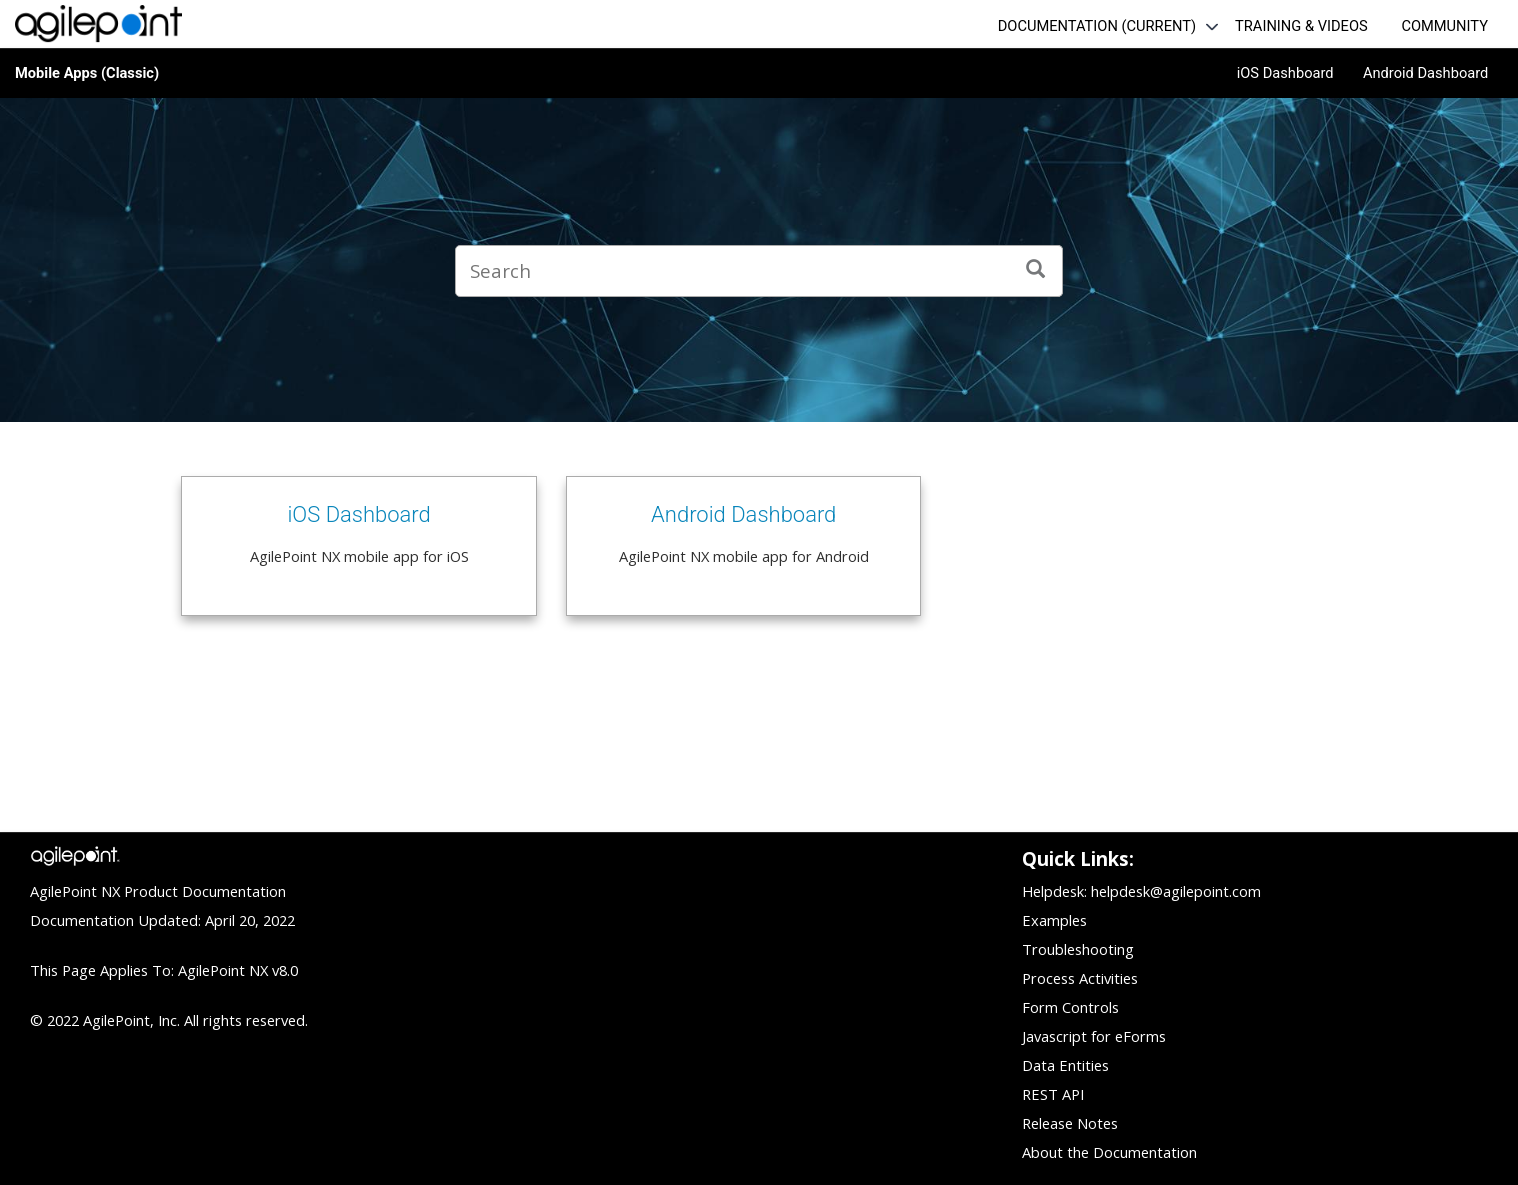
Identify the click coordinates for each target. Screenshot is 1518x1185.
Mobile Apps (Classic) (87, 73)
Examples (1054, 920)
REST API (1053, 1094)
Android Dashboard (1425, 73)
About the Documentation (1109, 1152)
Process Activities (1080, 978)
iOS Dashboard (1285, 73)
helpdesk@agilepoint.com (1176, 891)
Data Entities (1065, 1065)
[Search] (1036, 271)
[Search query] (758, 271)
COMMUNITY (1444, 26)
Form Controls (1070, 1007)
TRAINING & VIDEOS (1301, 26)
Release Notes (1070, 1123)
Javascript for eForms (1094, 1036)
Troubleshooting (1078, 949)
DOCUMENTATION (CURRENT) (1097, 26)
